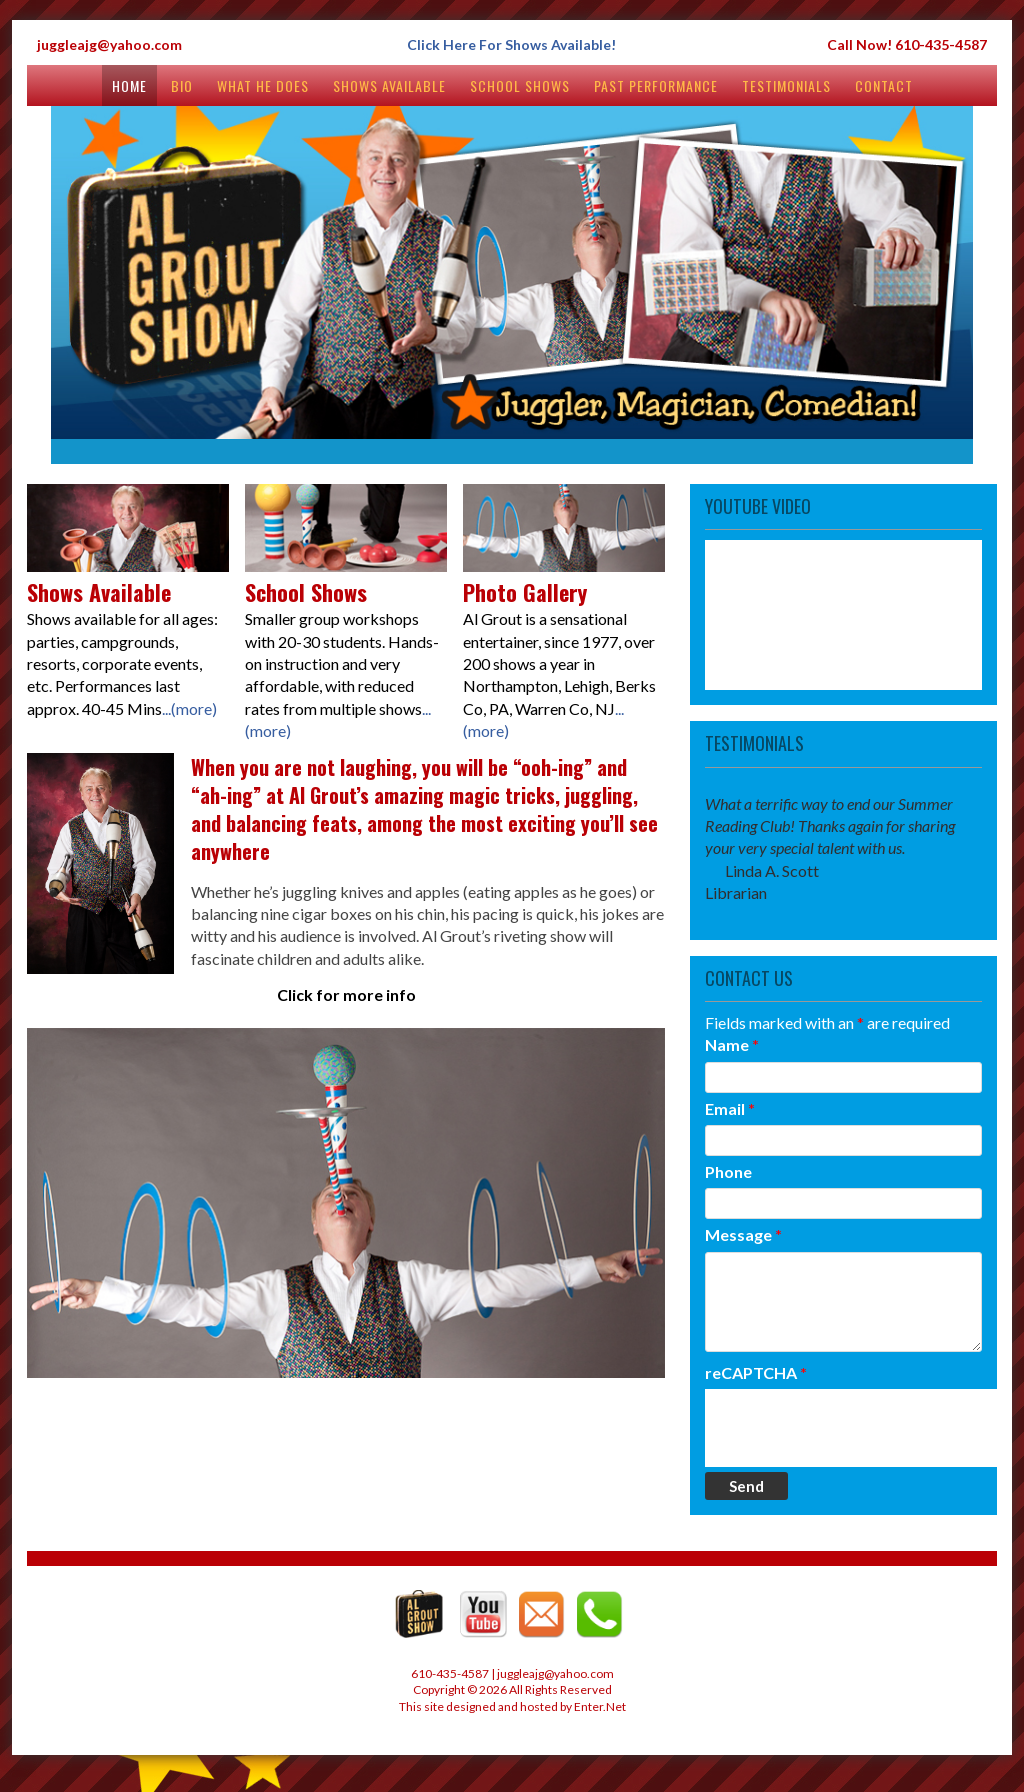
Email (730, 1108)
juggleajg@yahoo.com (109, 44)
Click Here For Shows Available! (511, 44)
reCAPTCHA (756, 1372)
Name (732, 1044)
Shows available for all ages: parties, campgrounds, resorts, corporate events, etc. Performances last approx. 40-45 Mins (128, 637)
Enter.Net (600, 1706)
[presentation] (857, 1428)
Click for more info (346, 994)
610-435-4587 (941, 44)
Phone (728, 1171)
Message (743, 1234)
